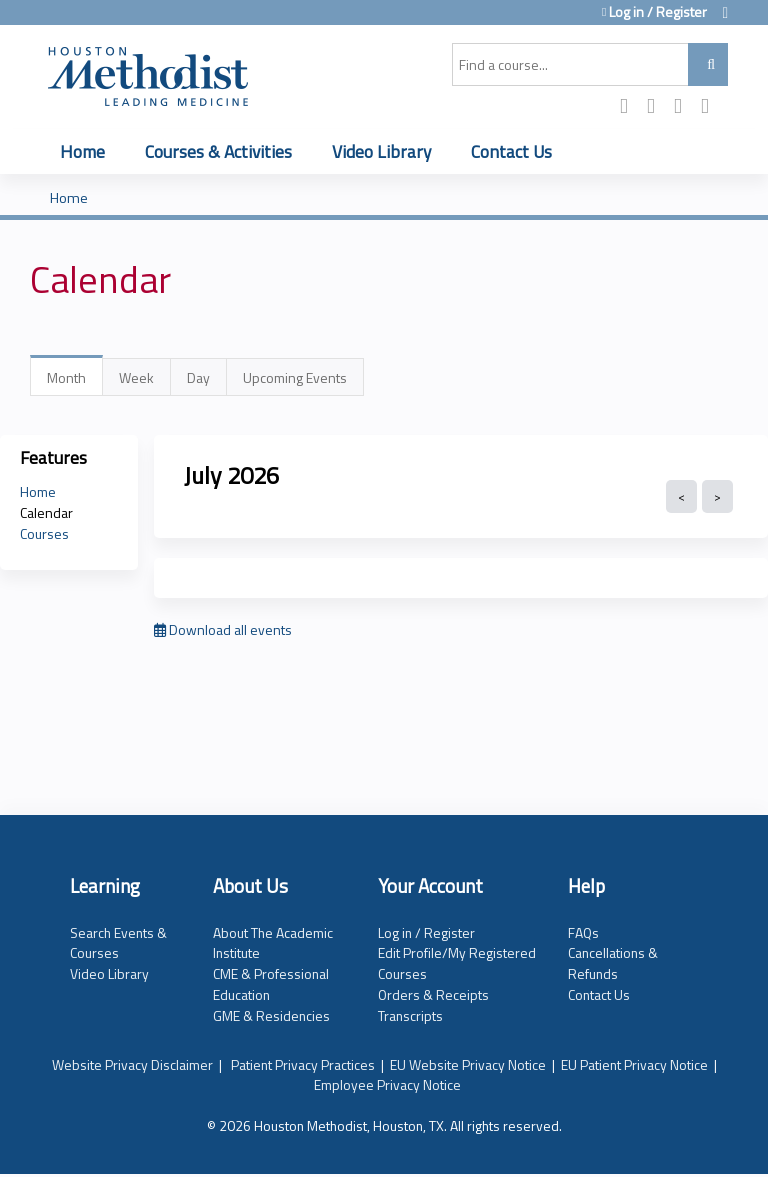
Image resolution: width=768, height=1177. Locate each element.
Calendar (46, 512)
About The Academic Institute (273, 943)
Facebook (630, 107)
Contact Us (511, 151)
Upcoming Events (295, 377)
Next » (717, 496)
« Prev (681, 496)
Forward (711, 107)
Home (82, 151)
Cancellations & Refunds (613, 963)
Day (198, 377)
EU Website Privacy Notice (468, 1064)
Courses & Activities (218, 151)
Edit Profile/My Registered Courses (457, 963)
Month (75, 381)
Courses (44, 533)
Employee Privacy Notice (387, 1084)
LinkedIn (684, 107)
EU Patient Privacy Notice (634, 1064)
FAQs (583, 932)
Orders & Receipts (433, 994)
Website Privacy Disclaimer (132, 1064)
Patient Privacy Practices (303, 1064)
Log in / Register (658, 12)
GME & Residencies (271, 1015)
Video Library (381, 151)
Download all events (223, 629)
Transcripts (410, 1015)
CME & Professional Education (271, 984)
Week (136, 377)
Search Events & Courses (118, 943)
